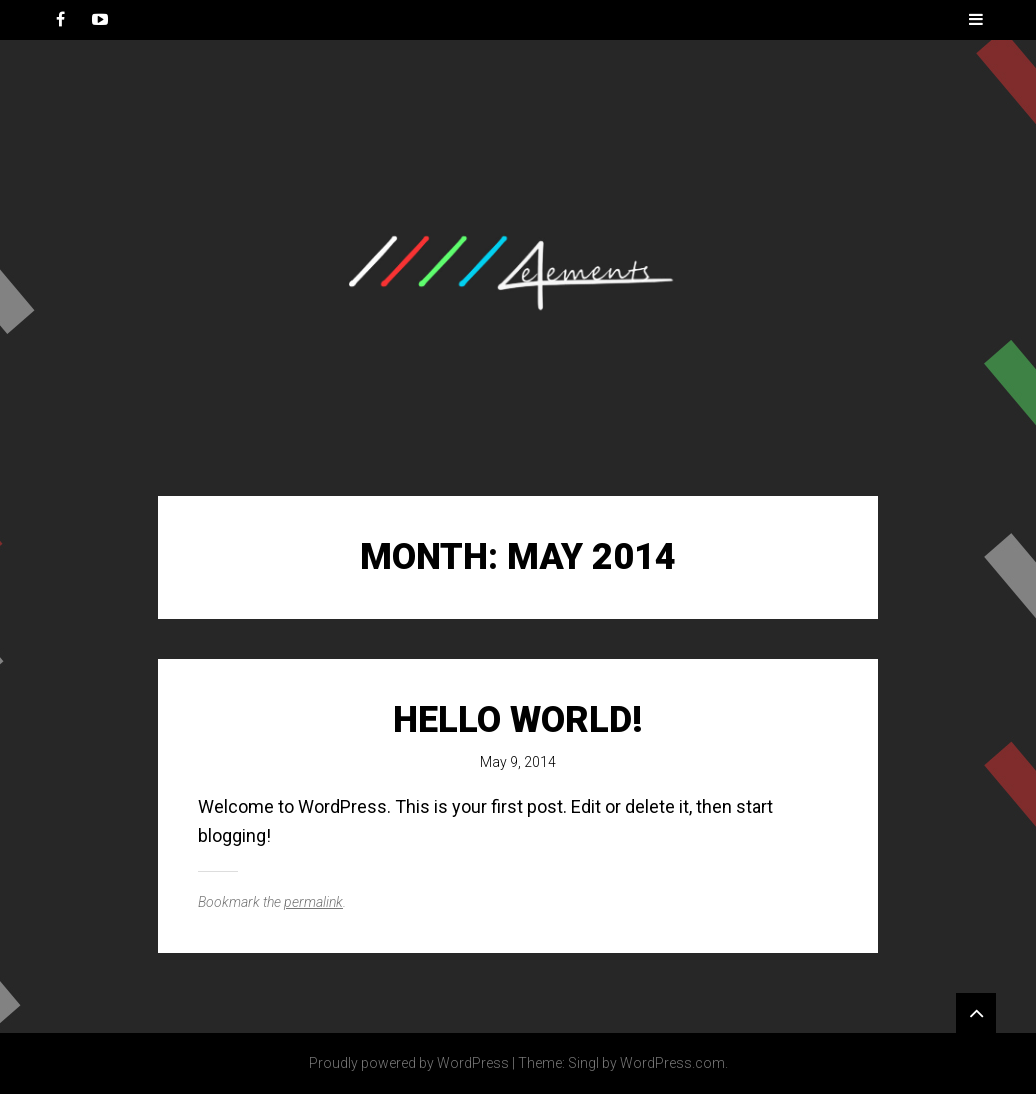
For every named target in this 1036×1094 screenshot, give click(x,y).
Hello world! (518, 720)
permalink (313, 902)
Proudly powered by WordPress (409, 1063)
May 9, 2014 (518, 762)
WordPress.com (672, 1063)
